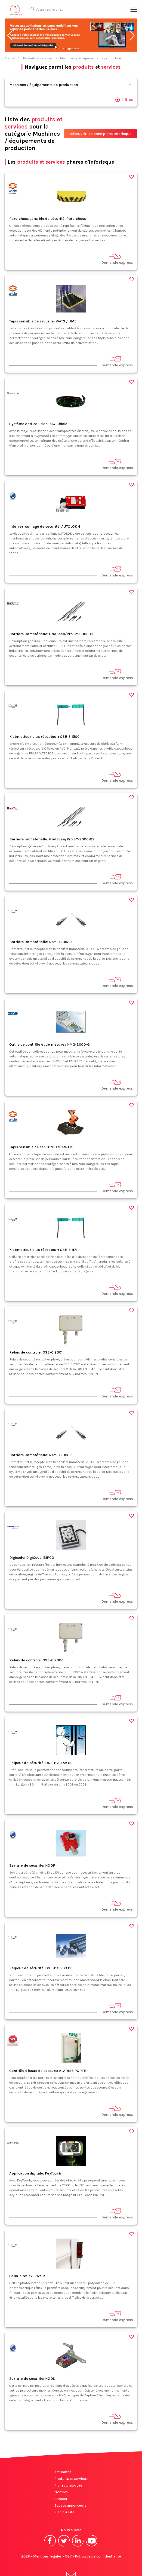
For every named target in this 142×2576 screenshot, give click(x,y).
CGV (68, 2556)
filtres (124, 99)
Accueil (10, 58)
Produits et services (37, 58)
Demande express (117, 259)
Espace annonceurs (70, 2505)
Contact (60, 2498)
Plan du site (64, 2512)
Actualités (62, 2472)
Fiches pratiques (68, 2485)
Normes (61, 2492)
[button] (10, 36)
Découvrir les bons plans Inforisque (101, 134)
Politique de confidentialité (98, 2556)
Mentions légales (47, 2556)
